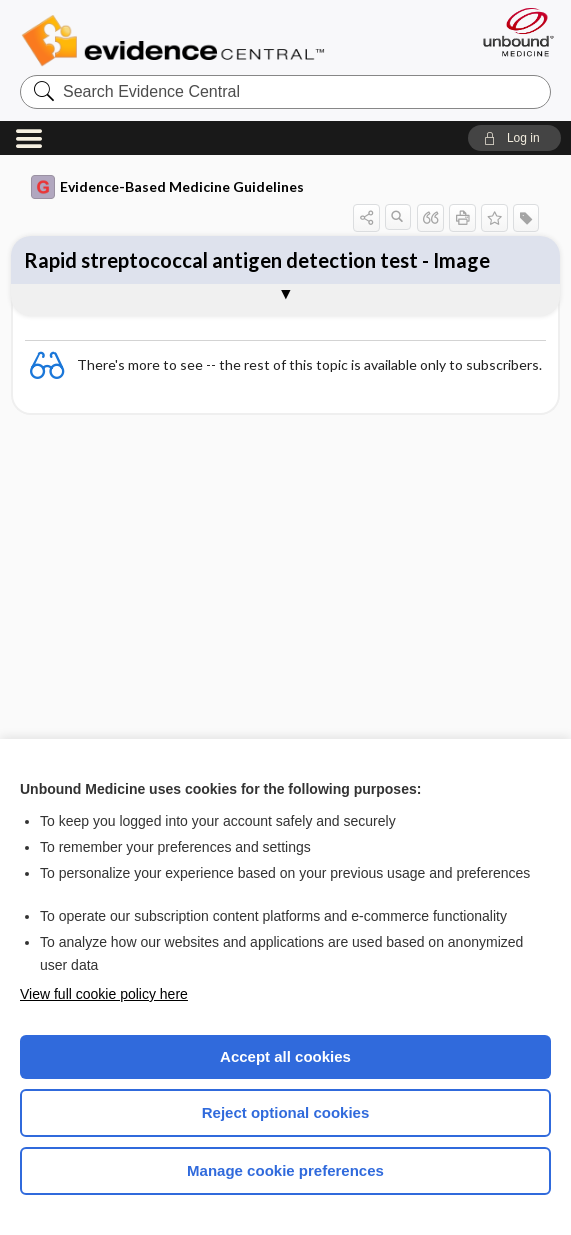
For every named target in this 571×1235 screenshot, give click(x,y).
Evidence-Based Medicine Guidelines (167, 187)
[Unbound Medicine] (512, 32)
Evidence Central (177, 41)
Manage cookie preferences (285, 1170)
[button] (514, 138)
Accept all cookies (285, 1056)
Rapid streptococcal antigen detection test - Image (257, 260)
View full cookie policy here (104, 994)
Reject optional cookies (286, 1112)
